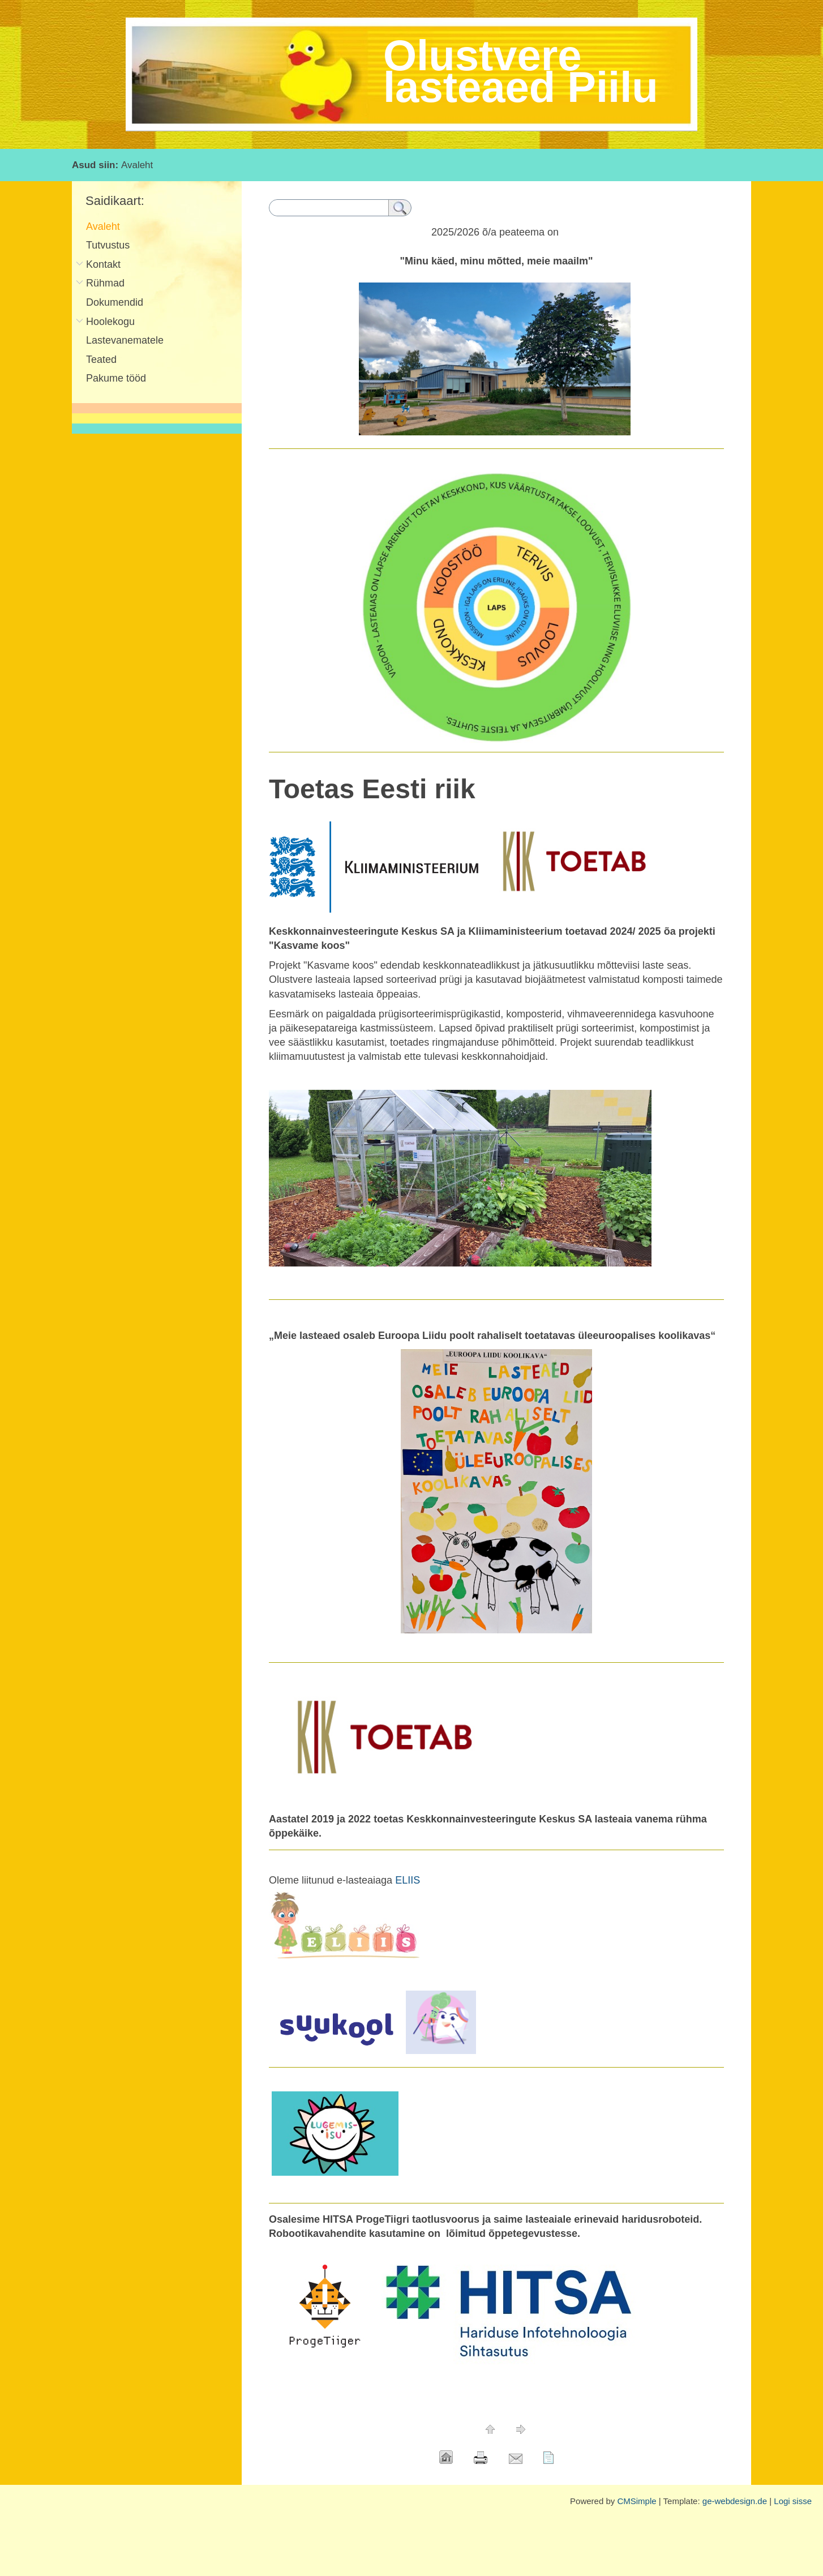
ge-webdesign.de (734, 2501)
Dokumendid (114, 302)
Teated (101, 359)
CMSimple (636, 2501)
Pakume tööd (116, 378)
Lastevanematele (125, 340)
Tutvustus (108, 245)
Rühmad (105, 283)
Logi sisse (793, 2501)
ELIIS (407, 1880)
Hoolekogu (110, 321)
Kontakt (103, 264)
